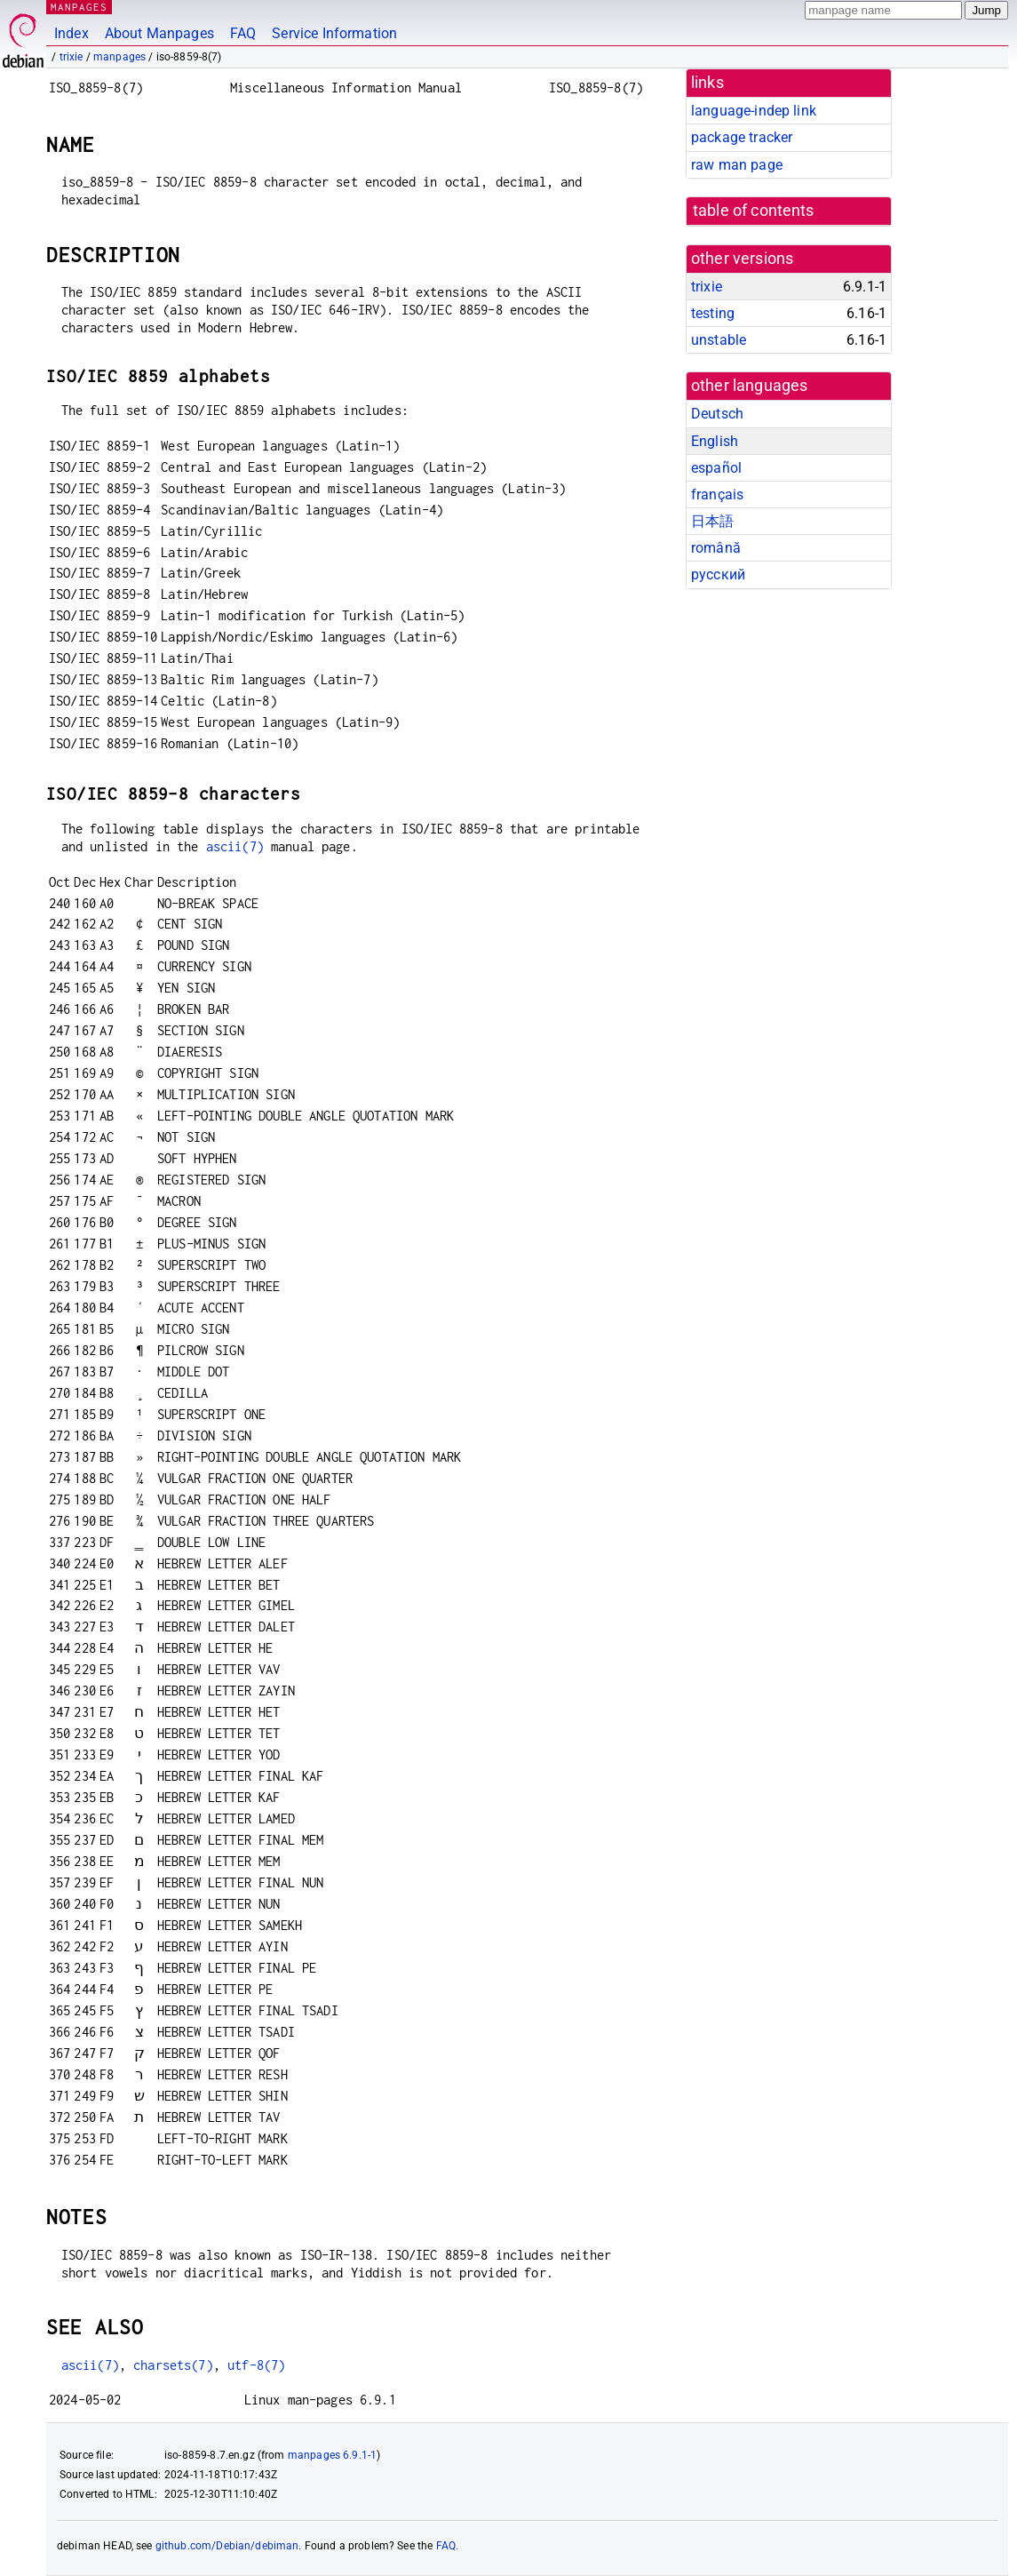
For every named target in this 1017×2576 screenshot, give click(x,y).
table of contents (753, 210)
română (716, 547)
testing (713, 313)
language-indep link (753, 110)
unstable (718, 339)
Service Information (334, 33)
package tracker (741, 137)
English (714, 441)
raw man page (737, 164)
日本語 (712, 521)
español (716, 467)
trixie (71, 57)
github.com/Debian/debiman (227, 2546)
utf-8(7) (256, 2365)
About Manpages (159, 33)
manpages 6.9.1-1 (332, 2455)
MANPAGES (79, 6)
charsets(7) (173, 2365)
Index (71, 33)
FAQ (243, 33)
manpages (119, 57)
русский (718, 574)
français (717, 494)
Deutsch (717, 413)
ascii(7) (235, 846)
